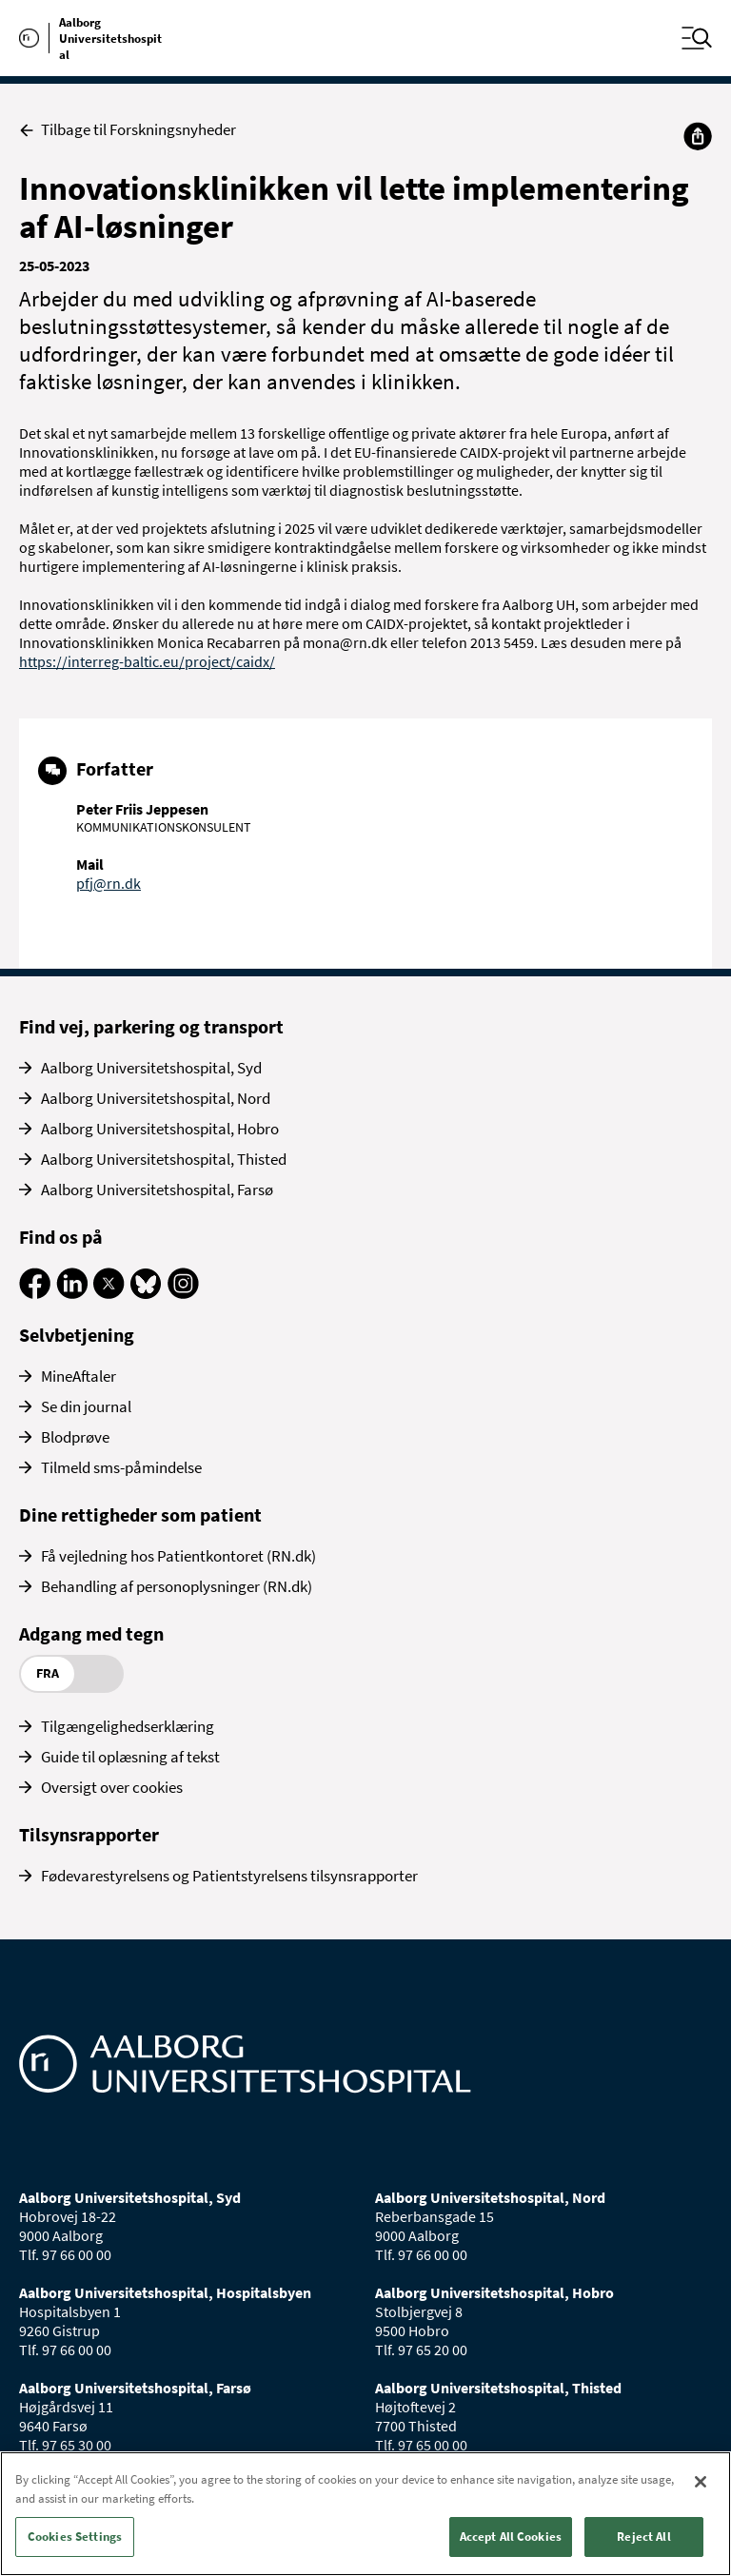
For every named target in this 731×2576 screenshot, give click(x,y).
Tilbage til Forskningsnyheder (127, 130)
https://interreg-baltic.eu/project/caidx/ (147, 661)
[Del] (697, 136)
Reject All (643, 2536)
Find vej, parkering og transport (151, 1026)
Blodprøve (75, 1436)
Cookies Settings (75, 2536)
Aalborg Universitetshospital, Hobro (160, 1128)
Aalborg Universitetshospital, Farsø (157, 1189)
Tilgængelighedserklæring (127, 1726)
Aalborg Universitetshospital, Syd (151, 1067)
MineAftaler (78, 1376)
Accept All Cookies (511, 2536)
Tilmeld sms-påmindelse (121, 1467)
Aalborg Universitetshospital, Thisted (163, 1159)
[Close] (700, 2482)
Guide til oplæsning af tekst (130, 1756)
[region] (365, 2513)
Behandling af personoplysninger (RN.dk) (176, 1586)
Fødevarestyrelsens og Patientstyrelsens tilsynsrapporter (229, 1875)
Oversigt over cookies (112, 1787)
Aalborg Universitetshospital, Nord (155, 1098)
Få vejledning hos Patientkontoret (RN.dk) (178, 1555)
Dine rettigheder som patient (140, 1514)
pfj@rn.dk (108, 883)
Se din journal (86, 1406)
